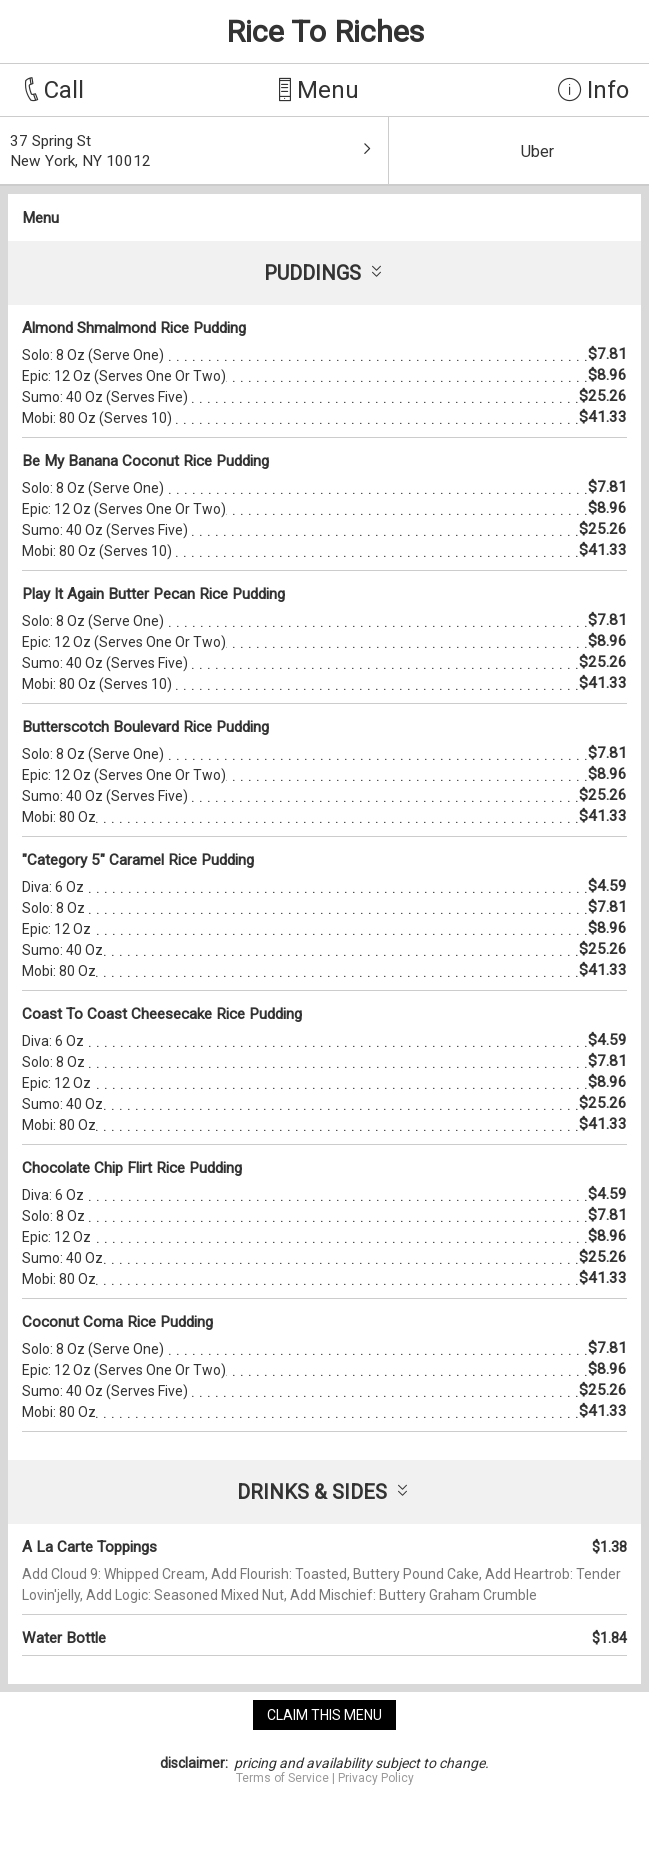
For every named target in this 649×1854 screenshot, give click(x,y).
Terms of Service (282, 1778)
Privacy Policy (376, 1778)
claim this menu (324, 1715)
